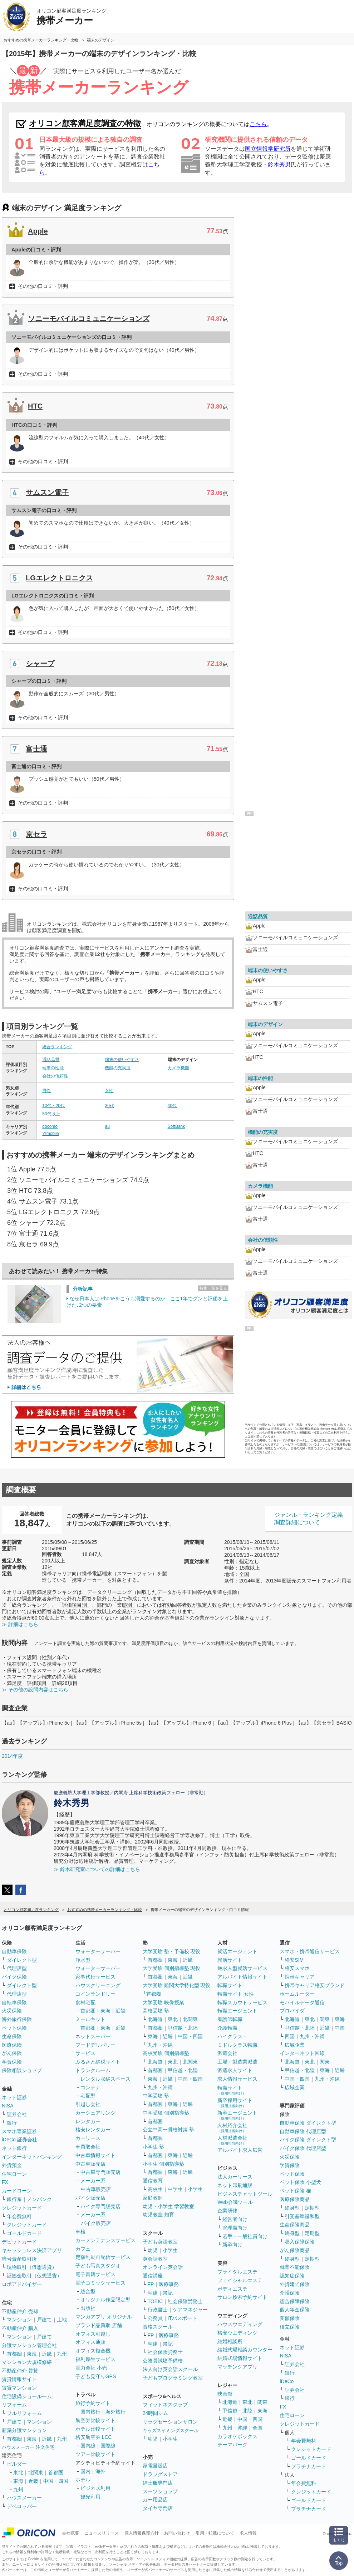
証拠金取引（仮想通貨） (34, 2276)
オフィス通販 (90, 2342)
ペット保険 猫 (295, 2191)
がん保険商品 (295, 2250)
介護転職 (227, 2028)
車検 (80, 2232)
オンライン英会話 (163, 2267)
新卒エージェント (237, 2115)
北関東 (35, 2472)
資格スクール (158, 2327)
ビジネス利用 (95, 2488)
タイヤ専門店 (158, 2508)
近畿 (47, 2354)
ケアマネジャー (190, 2309)
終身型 (292, 2208)
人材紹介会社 (232, 2127)
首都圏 (14, 2354)
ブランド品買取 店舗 (98, 2325)
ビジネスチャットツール (244, 2194)
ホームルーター (297, 1994)
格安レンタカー (92, 2129)
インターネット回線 (302, 2053)
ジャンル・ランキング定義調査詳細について (308, 1518)
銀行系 (14, 2199)
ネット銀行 (14, 2148)
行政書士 (158, 2309)
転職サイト (229, 1985)
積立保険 (290, 2327)
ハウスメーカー (24, 2498)
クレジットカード (22, 2208)
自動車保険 (14, 1951)
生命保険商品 (295, 2224)
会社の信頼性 (55, 1076)
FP (151, 2284)
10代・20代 (53, 1105)
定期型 (312, 2208)
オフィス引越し (92, 2334)
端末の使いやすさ (122, 1059)
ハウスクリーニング (98, 1985)
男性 (46, 1090)
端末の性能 (53, 1067)
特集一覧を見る (213, 1288)
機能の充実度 (118, 1067)
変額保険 (290, 2318)
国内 (85, 2471)
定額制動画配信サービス (103, 2257)
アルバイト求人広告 (239, 2150)
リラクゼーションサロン (170, 2422)
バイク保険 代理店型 (303, 2148)
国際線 (107, 2446)
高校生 (155, 2189)
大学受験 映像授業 (163, 2002)
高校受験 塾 (156, 2011)
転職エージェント (237, 2011)
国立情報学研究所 (268, 149)
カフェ (82, 2249)
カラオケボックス (237, 2436)
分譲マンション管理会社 (29, 2345)
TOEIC (155, 2301)
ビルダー (17, 2464)
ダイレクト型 (22, 1960)
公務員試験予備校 (163, 2361)
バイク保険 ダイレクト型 (308, 2139)
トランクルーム (92, 2070)
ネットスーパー (92, 2036)
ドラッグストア (160, 2474)
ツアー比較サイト (95, 2454)
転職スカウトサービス (242, 2002)
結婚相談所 (229, 2341)
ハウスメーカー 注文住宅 (28, 2447)
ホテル (82, 2479)
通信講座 (153, 2276)
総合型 (87, 2291)
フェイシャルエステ (239, 2280)
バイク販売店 (90, 2198)
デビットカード (19, 2242)
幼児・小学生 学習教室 (168, 2206)
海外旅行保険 (17, 2019)
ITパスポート (182, 2318)
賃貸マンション (19, 2388)
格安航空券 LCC (93, 2437)
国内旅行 (90, 2412)
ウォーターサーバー (98, 1951)
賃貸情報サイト (19, 2379)
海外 (100, 2471)
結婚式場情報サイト (239, 2358)
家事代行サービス (95, 1977)
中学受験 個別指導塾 (166, 2113)
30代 (109, 1105)
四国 (290, 2036)
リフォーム (14, 2404)
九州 (62, 2354)
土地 (62, 2319)
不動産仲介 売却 (20, 2311)
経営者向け (234, 2219)
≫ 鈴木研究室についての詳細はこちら (97, 1869)
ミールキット (90, 2019)
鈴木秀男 (279, 164)
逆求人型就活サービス (242, 1968)
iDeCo (287, 2381)
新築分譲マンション (24, 2430)
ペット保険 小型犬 (300, 2182)
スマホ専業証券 (19, 2131)
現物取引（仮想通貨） (32, 2267)
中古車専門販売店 (100, 2172)
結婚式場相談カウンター (244, 2349)
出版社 (87, 2308)
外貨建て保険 (295, 2284)
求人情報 (248, 2533)
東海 (32, 2354)
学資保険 (12, 2062)
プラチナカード (308, 2466)
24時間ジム (155, 2413)
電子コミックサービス (100, 2283)
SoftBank (176, 1126)
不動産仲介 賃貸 (20, 2371)
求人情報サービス (237, 2079)
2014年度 (12, 1756)
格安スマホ (297, 1968)
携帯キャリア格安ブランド (315, 1985)
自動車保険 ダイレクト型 (308, 2123)
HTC (35, 406)
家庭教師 (153, 2198)
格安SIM (294, 1960)
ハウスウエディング (239, 2324)
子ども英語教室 (160, 2242)
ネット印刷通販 (234, 2185)
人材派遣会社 (232, 2140)
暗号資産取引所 (19, 2259)
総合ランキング (57, 1046)
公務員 (155, 2318)
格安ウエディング (237, 2333)
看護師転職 (229, 2019)
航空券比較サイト (95, 2420)
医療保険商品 (295, 2199)
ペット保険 (14, 2028)
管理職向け (234, 2228)
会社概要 (70, 2533)
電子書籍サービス (95, 2274)
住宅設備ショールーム (27, 2396)
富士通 (36, 749)
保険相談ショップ (22, 2070)
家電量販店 (155, 2466)
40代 (172, 1105)
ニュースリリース (101, 2533)
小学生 (195, 2189)
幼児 (153, 2250)
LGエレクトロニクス (59, 578)
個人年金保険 (295, 2309)
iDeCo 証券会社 (19, 2139)
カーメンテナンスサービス (105, 2240)
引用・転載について (215, 2533)
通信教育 (153, 2181)
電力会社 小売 (91, 2368)
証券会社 (17, 2114)
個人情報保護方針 (141, 2533)
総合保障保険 (295, 2301)
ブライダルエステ (237, 2272)
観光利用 (90, 2497)
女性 (109, 1090)
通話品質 (50, 1059)
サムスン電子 (47, 492)
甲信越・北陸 (183, 2028)
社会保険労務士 (185, 2301)
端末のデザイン (265, 1024)
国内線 (87, 2446)
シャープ (40, 663)
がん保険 (12, 2053)
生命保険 (12, 2036)
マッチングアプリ (237, 2367)
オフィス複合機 (92, 2351)
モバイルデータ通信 (302, 2002)
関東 (262, 2402)
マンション (19, 2319)
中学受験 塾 (156, 2096)
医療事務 (169, 2284)
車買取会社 (87, 2147)
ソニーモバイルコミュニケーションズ (88, 318)
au (107, 1126)
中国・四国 (55, 2481)
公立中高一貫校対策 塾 (168, 2129)
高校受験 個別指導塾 (166, 2053)
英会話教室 (155, 2259)
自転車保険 (14, 2002)
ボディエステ (232, 2289)
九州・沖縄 (160, 2045)
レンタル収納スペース (105, 2079)
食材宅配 (85, 2002)
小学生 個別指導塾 (163, 2164)
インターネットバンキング (32, 2157)
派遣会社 (227, 2053)
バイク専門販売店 (100, 2206)
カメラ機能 (178, 1067)
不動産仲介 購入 (20, 2328)
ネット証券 (14, 2097)
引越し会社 (87, 2104)
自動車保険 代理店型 (303, 2131)
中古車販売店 (90, 2164)
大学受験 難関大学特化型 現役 (177, 1985)
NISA (8, 2106)
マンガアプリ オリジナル (103, 2317)
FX (5, 2182)
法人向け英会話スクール (170, 2369)
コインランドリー (95, 1994)
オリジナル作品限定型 (105, 2299)
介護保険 (290, 2293)
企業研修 (227, 2211)
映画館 (224, 2394)
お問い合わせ (177, 2533)
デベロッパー (22, 2506)
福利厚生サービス (95, 2359)
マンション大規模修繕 (27, 2362)
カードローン (17, 2191)
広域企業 (295, 2045)
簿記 (168, 2293)
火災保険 (12, 2011)
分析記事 (83, 1289)
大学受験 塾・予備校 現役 (172, 1951)
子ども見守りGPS (95, 2376)
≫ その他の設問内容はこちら (35, 1689)
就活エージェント (237, 1951)
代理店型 (17, 1968)
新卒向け (232, 2244)
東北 (18, 2472)
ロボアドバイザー (22, 2284)
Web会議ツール (235, 2202)
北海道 (155, 2019)
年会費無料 (19, 2216)
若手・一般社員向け (244, 2236)
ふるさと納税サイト (98, 2062)
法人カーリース (234, 2177)
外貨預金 (12, 2165)
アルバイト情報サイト (242, 1977)
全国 (257, 2428)
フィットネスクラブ (165, 2404)
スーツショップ (160, 2491)
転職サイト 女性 (235, 1994)
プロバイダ (292, 2011)
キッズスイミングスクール (170, 2430)
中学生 (175, 2189)
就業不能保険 (295, 2267)
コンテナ (90, 2087)
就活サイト (229, 1960)
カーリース (87, 2138)
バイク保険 (14, 1977)
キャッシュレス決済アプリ (32, 2250)
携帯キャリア (300, 1977)
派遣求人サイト (234, 2070)
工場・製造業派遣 (237, 2062)
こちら (258, 124)
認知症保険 (292, 2276)
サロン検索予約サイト (242, 2297)
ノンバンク (39, 2199)
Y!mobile (50, 1133)
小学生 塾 (153, 2147)
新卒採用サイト (234, 2102)
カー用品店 (155, 2499)
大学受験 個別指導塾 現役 (172, 1968)
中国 (340, 2028)
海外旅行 (115, 2412)
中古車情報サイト (95, 2155)
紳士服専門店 (158, 2483)
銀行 (12, 2123)
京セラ (36, 834)
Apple (38, 231)
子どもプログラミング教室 (173, 2378)
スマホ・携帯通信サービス (310, 1951)
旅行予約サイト (92, 2403)
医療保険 (12, 2045)
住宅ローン (14, 2174)
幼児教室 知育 (158, 2214)
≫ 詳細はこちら (20, 1624)
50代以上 (51, 1113)
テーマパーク (232, 2444)
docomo (50, 1126)
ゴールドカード (24, 2233)
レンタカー (87, 2121)
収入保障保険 (300, 2242)
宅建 (153, 2293)
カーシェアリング (95, 2113)
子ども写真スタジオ (98, 2266)
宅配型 (87, 2096)
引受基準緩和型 (302, 2216)
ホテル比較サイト (95, 2429)
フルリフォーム (24, 2413)
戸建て (44, 2319)
